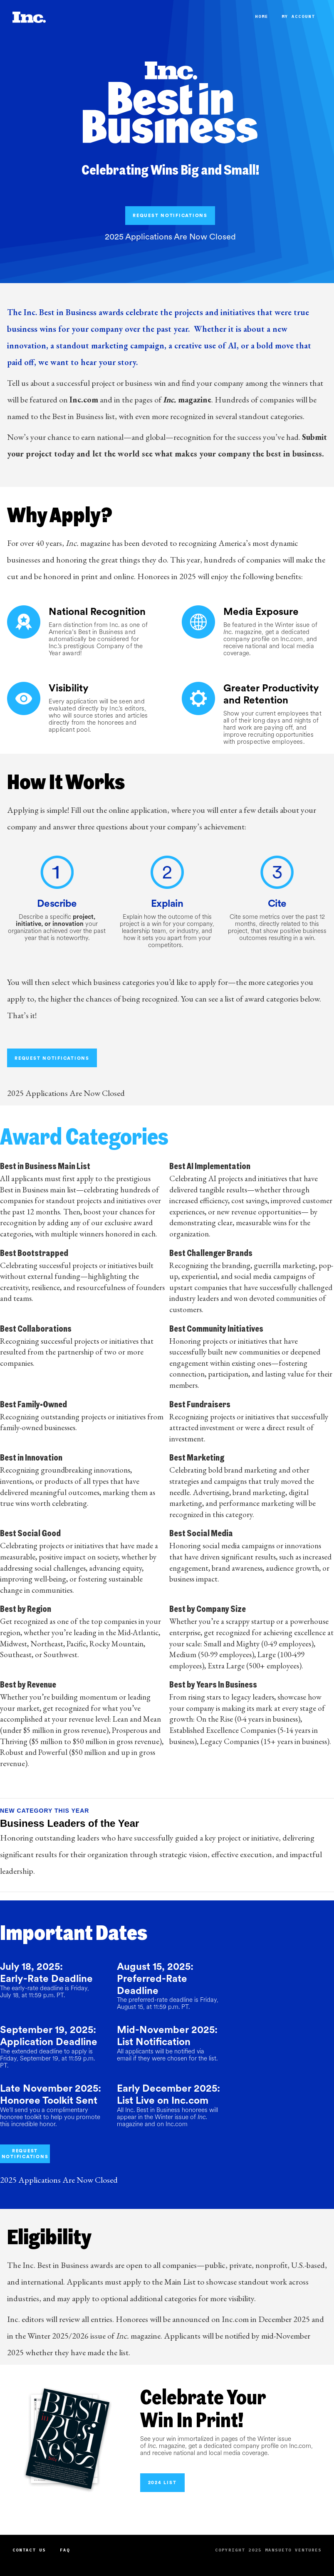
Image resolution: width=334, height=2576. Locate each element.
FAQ (65, 2550)
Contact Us (29, 2550)
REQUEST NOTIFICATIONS (170, 215)
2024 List (162, 2482)
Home (261, 16)
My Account (298, 16)
